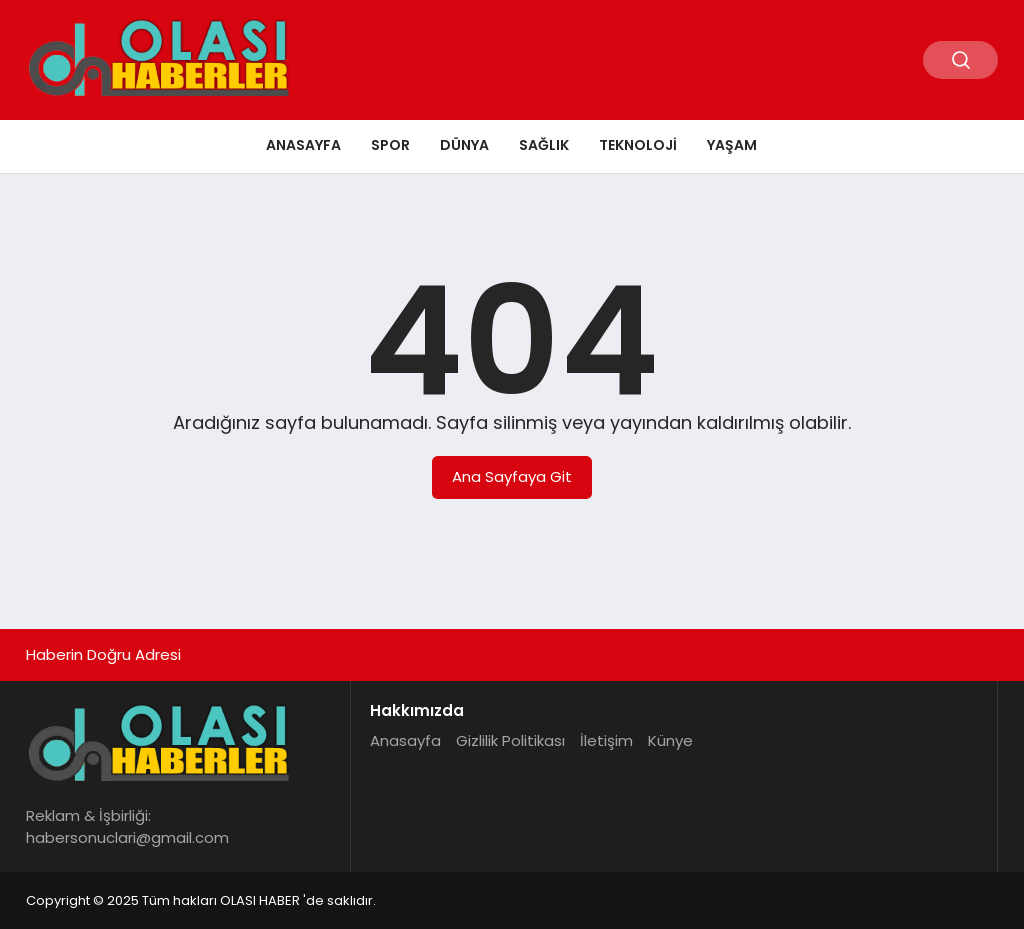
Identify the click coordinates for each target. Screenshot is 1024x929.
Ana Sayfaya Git (512, 476)
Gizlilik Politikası (510, 740)
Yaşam (732, 145)
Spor (390, 145)
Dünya (464, 145)
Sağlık (544, 145)
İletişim (606, 740)
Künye (670, 740)
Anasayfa (303, 145)
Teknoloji (638, 145)
